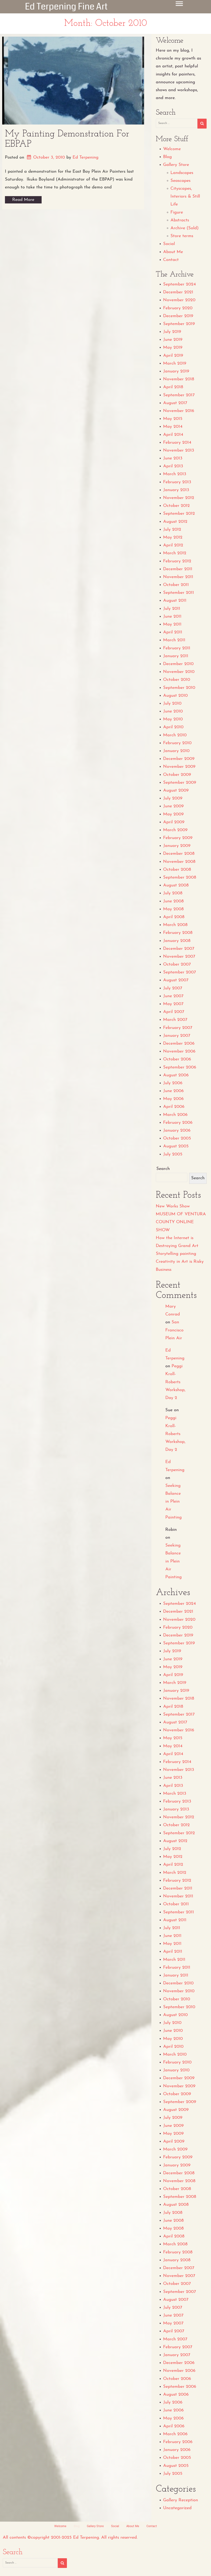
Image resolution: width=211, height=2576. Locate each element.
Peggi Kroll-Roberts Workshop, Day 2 (175, 1381)
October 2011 (176, 584)
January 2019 (176, 370)
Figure (176, 211)
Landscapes (181, 172)
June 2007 (173, 995)
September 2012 (179, 513)
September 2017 (179, 394)
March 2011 (174, 639)
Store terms (181, 235)
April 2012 (173, 545)
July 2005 (172, 1153)
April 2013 (173, 465)
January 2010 (176, 750)
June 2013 (172, 458)
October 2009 (177, 774)
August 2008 (176, 885)
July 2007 (172, 987)
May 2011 (172, 623)
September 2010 (179, 687)
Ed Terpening (85, 157)
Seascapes (180, 180)
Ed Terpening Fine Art (66, 7)
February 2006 (177, 1122)
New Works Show (173, 1205)
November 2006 (179, 1051)
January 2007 (176, 1035)
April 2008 (173, 916)
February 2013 (177, 481)
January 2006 (176, 1130)
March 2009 (175, 829)
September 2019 (179, 323)
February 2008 (177, 932)
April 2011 (172, 632)
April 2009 (173, 821)
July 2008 (172, 892)
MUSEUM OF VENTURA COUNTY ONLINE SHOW (181, 1221)
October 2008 (177, 869)
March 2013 (174, 473)
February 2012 (177, 560)
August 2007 (175, 979)
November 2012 (178, 497)
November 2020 (179, 299)
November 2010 (179, 671)
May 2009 (173, 813)
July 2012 (172, 529)
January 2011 (175, 655)
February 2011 (176, 647)
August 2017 (175, 402)
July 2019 (172, 331)
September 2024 (179, 283)
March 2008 (175, 924)
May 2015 (172, 418)
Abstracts (179, 219)
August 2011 (174, 600)
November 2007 (179, 956)
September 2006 (179, 1066)
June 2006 (173, 1090)
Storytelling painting (176, 1253)
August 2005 (176, 1146)
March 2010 (175, 734)
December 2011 (177, 568)
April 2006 (173, 1106)
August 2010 (175, 695)
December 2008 (179, 853)
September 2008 (179, 877)
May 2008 (173, 908)
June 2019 (172, 339)
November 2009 (179, 766)
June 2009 (173, 805)
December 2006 (179, 1043)
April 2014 (173, 434)
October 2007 (177, 964)
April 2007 (173, 1011)
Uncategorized (177, 2507)
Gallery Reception (180, 2499)
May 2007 (173, 1003)
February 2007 (177, 1027)
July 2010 (172, 703)
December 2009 (179, 758)
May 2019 (172, 347)
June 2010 (173, 711)
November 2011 (178, 576)
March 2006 (175, 1114)
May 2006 (173, 1098)
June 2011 (172, 616)
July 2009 (172, 798)
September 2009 (179, 782)
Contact (171, 259)
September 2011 (178, 592)
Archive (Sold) (184, 227)
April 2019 (173, 355)
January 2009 (176, 845)
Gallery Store (176, 164)
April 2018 (173, 386)
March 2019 (174, 363)
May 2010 (173, 719)
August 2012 (175, 521)
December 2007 (178, 948)
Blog (167, 156)
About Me (173, 251)
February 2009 (177, 837)
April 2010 (173, 726)
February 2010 (177, 742)
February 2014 (177, 442)
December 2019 (178, 315)
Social (169, 243)
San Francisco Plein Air (174, 1329)
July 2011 (171, 608)
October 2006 (177, 1059)
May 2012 (172, 536)
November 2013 (178, 450)
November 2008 (179, 861)
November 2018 (178, 378)
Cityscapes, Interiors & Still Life (185, 196)
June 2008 (173, 900)
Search (163, 1168)
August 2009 (176, 790)
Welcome (172, 148)
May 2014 (172, 426)
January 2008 (176, 940)
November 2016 (178, 410)
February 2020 (177, 307)
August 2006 (176, 1074)
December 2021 (178, 291)
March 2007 (175, 1019)
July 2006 (172, 1082)
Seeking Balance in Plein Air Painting (173, 1501)
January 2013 (176, 489)
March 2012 (174, 552)
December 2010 (178, 663)
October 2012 (176, 505)
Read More (23, 200)
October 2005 (177, 1138)
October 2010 (176, 679)
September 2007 (179, 972)
